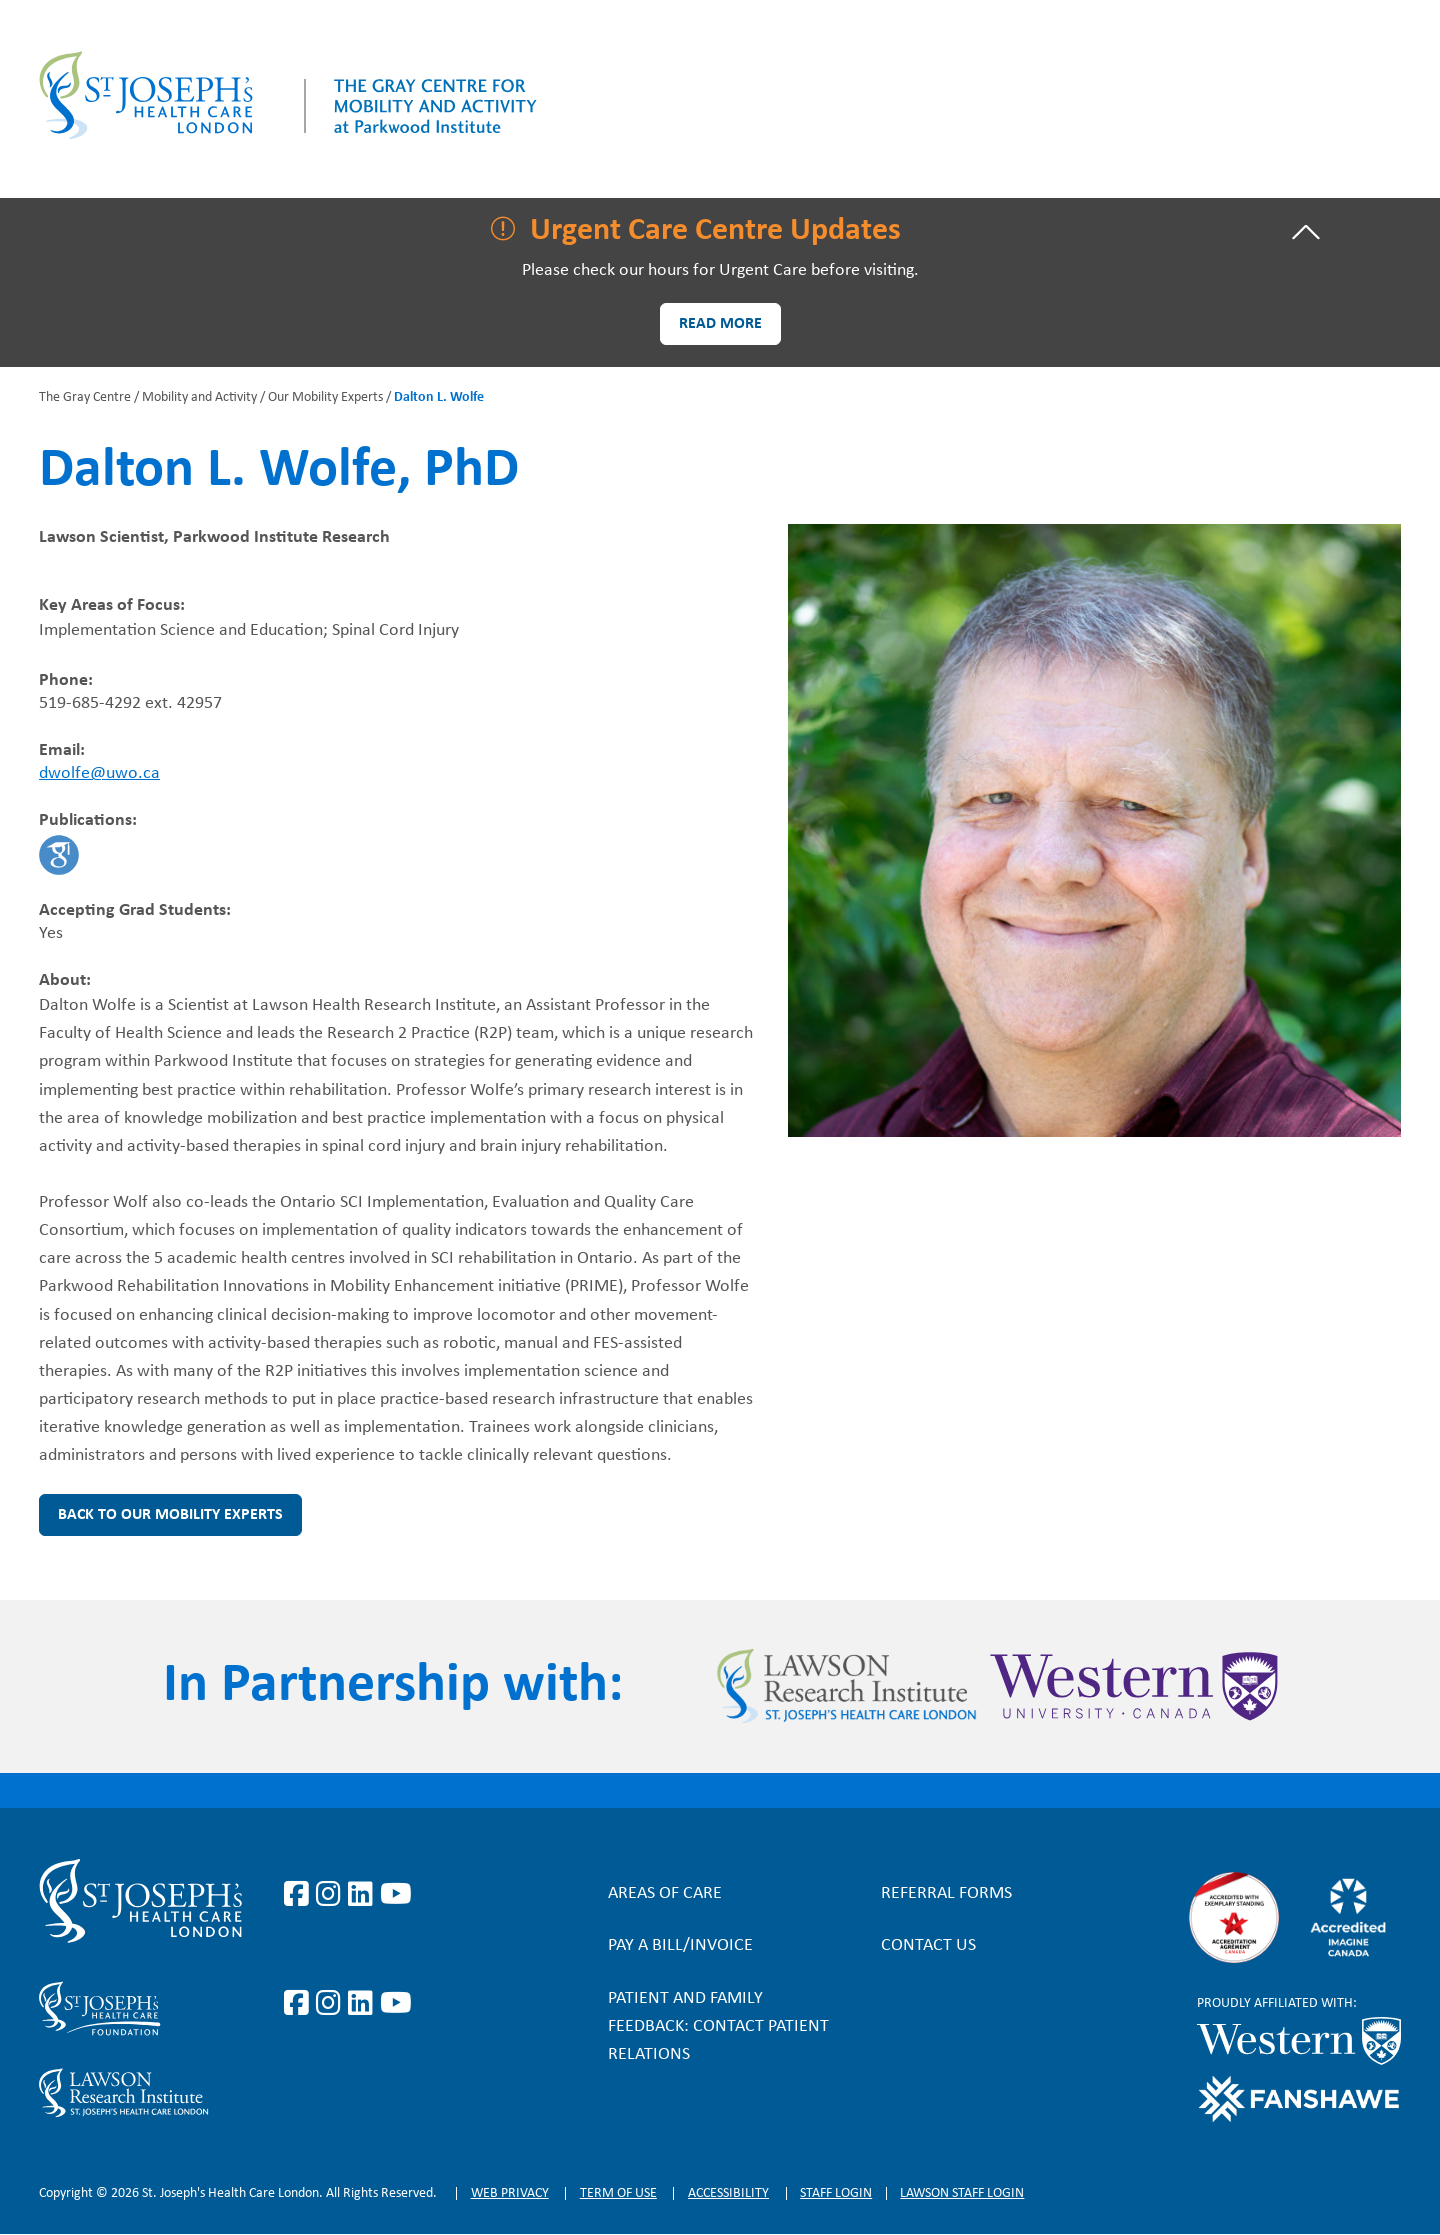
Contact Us (928, 1945)
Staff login (836, 2193)
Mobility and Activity (199, 397)
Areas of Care (665, 1893)
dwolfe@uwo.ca (99, 773)
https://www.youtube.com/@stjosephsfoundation (396, 2004)
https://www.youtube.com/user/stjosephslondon (396, 1895)
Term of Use (618, 2193)
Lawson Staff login (962, 2193)
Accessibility (728, 2193)
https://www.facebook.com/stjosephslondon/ (300, 1895)
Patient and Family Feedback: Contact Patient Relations (718, 2026)
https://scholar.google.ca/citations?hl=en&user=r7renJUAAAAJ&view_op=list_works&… (59, 855)
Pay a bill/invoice (680, 1945)
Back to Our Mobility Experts (170, 1515)
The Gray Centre (85, 397)
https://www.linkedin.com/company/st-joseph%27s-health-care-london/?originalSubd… (364, 1895)
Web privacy (510, 2193)
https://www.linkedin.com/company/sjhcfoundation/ (364, 2004)
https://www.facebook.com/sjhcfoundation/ (300, 2004)
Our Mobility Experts (325, 397)
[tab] (720, 231)
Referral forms (946, 1893)
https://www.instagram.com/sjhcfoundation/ (332, 2004)
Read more (720, 324)
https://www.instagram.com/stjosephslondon (332, 1895)
